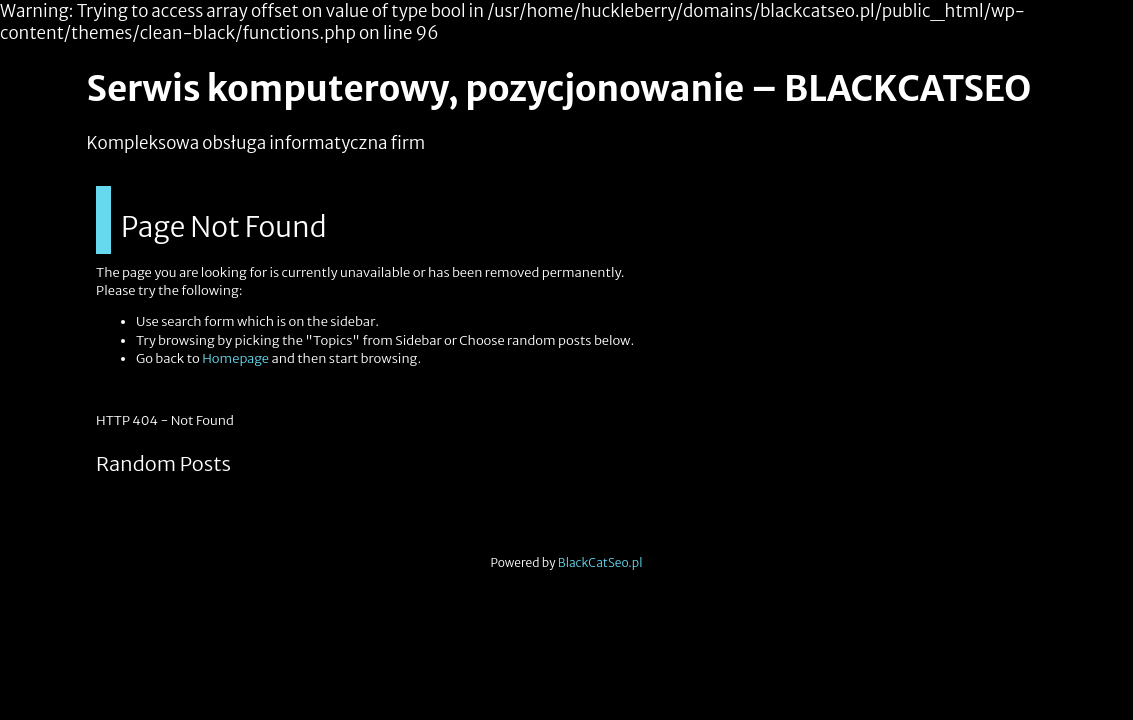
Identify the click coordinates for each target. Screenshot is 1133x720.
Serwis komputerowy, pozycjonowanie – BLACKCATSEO (559, 89)
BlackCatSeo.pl (600, 562)
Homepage (235, 358)
